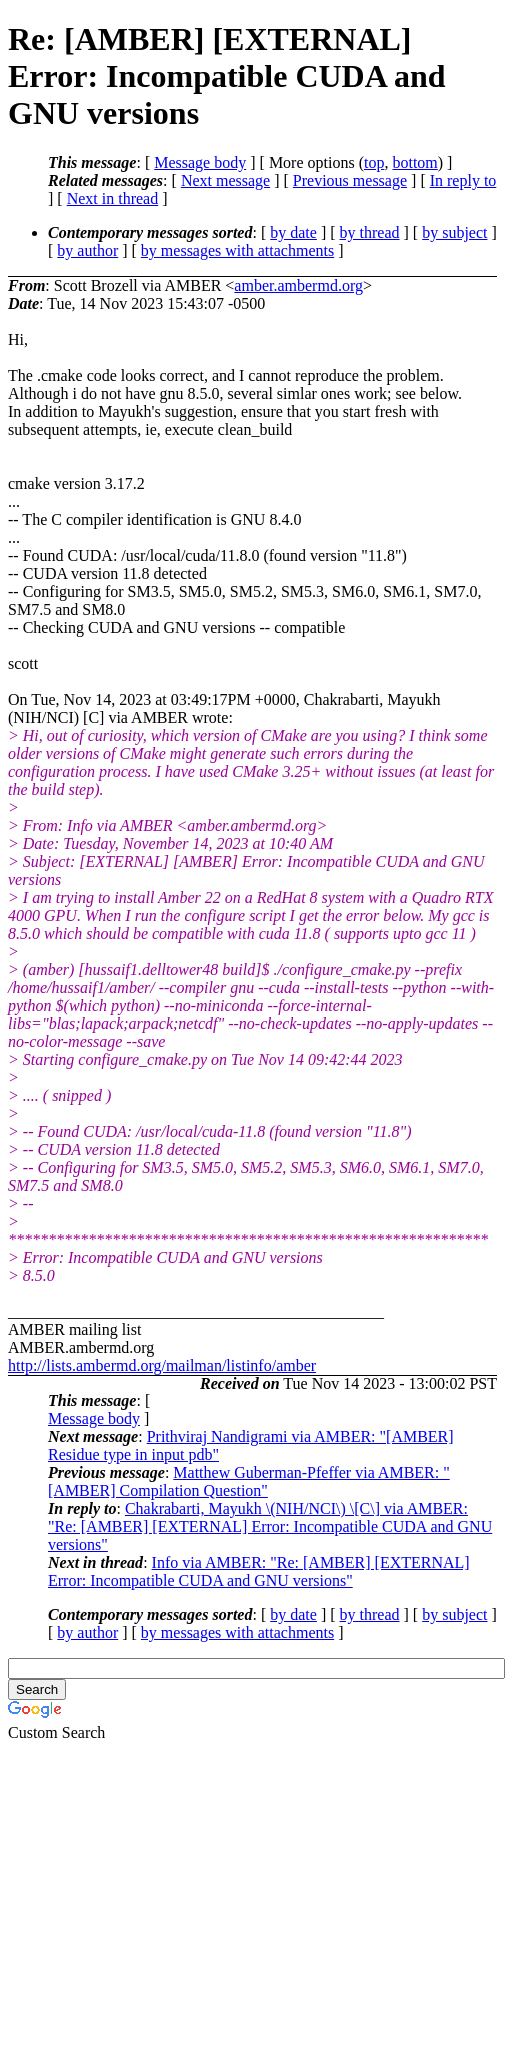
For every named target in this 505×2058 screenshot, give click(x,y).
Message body (200, 162)
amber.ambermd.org (298, 285)
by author (87, 250)
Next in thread (113, 198)
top (374, 162)
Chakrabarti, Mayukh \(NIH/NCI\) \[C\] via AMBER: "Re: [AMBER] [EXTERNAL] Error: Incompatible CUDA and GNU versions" (270, 1526)
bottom (414, 162)
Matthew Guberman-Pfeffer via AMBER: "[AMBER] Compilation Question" (249, 1481)
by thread (370, 232)
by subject (454, 232)
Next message (225, 180)
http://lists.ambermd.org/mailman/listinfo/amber (162, 1365)
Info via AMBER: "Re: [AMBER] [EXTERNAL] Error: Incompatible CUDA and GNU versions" (259, 1571)
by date (293, 232)
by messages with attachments (237, 250)
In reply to (463, 180)
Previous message (350, 180)
